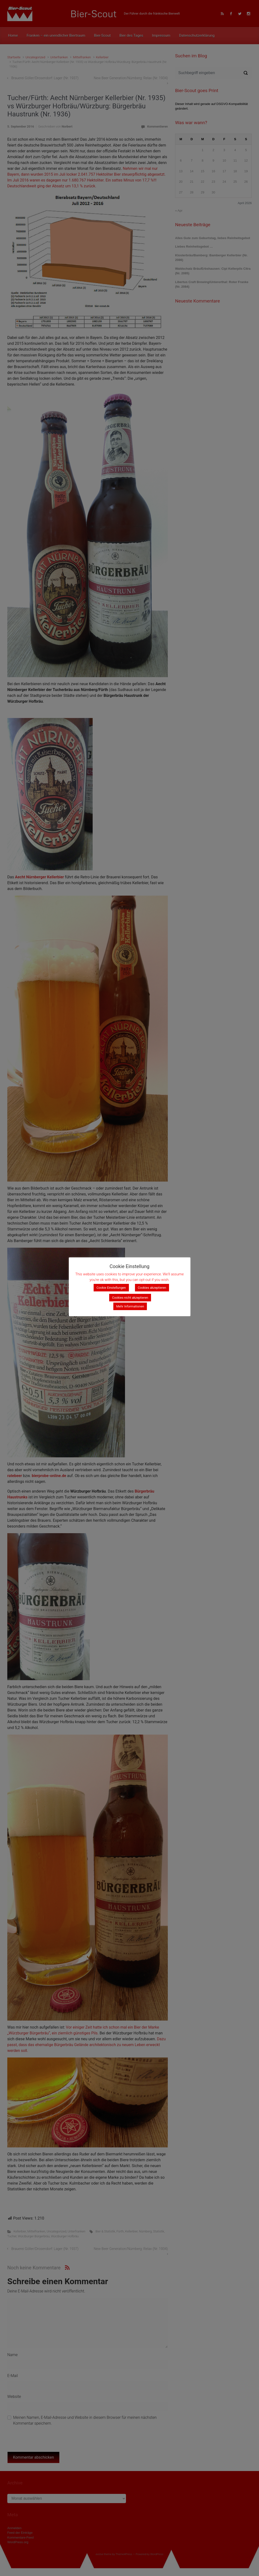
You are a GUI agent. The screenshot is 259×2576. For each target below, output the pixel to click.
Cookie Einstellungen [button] (111, 1287)
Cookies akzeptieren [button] (152, 1287)
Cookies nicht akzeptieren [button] (130, 1297)
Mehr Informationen (130, 1306)
